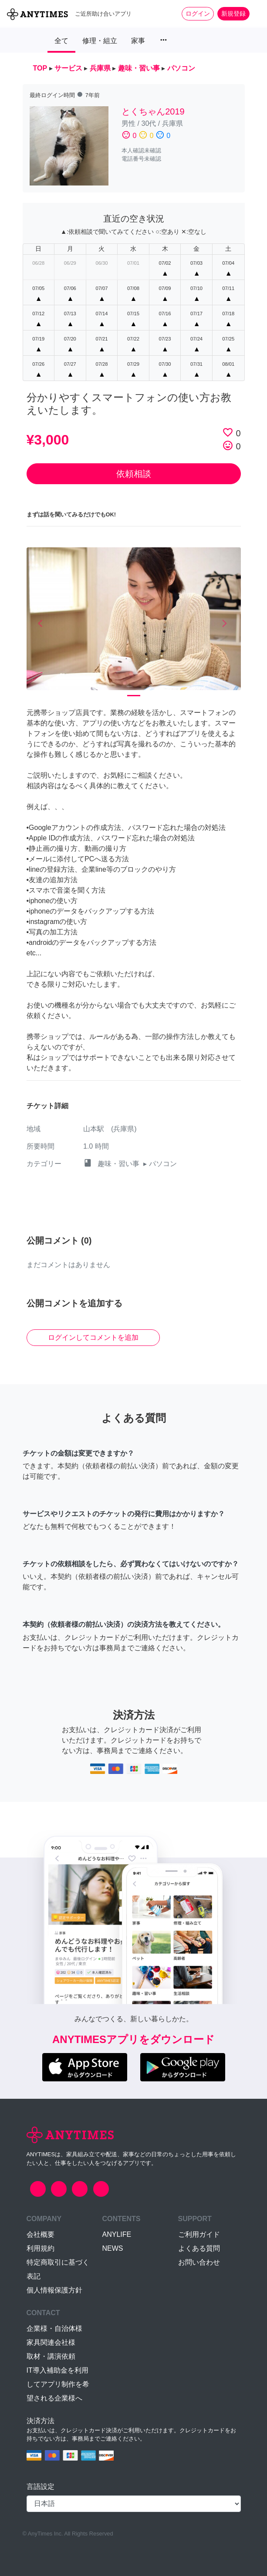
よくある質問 (199, 2248)
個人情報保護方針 (54, 2290)
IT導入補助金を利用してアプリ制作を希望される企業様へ (58, 2384)
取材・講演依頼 (51, 2356)
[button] (43, 624)
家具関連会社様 (51, 2342)
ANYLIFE (117, 2234)
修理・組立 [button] (99, 40)
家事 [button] (138, 40)
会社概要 (40, 2234)
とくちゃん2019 (153, 111)
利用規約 (40, 2248)
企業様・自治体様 (54, 2328)
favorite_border (227, 432)
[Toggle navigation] (255, 13)
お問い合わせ (199, 2262)
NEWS (112, 2248)
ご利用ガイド (199, 2234)
